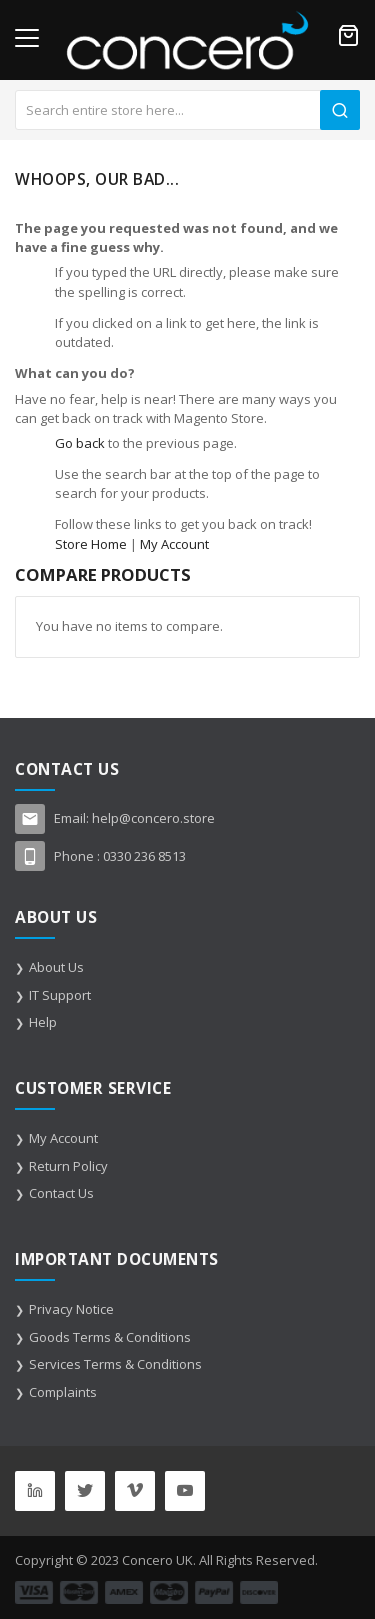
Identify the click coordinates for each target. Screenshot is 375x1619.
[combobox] (187, 110)
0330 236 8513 (144, 856)
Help (43, 1022)
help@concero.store (153, 818)
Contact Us (61, 1193)
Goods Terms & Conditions (110, 1337)
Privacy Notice (71, 1309)
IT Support (60, 995)
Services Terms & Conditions (115, 1364)
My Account (174, 544)
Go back (80, 443)
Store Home (91, 544)
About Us (56, 967)
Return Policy (68, 1166)
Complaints (63, 1392)
